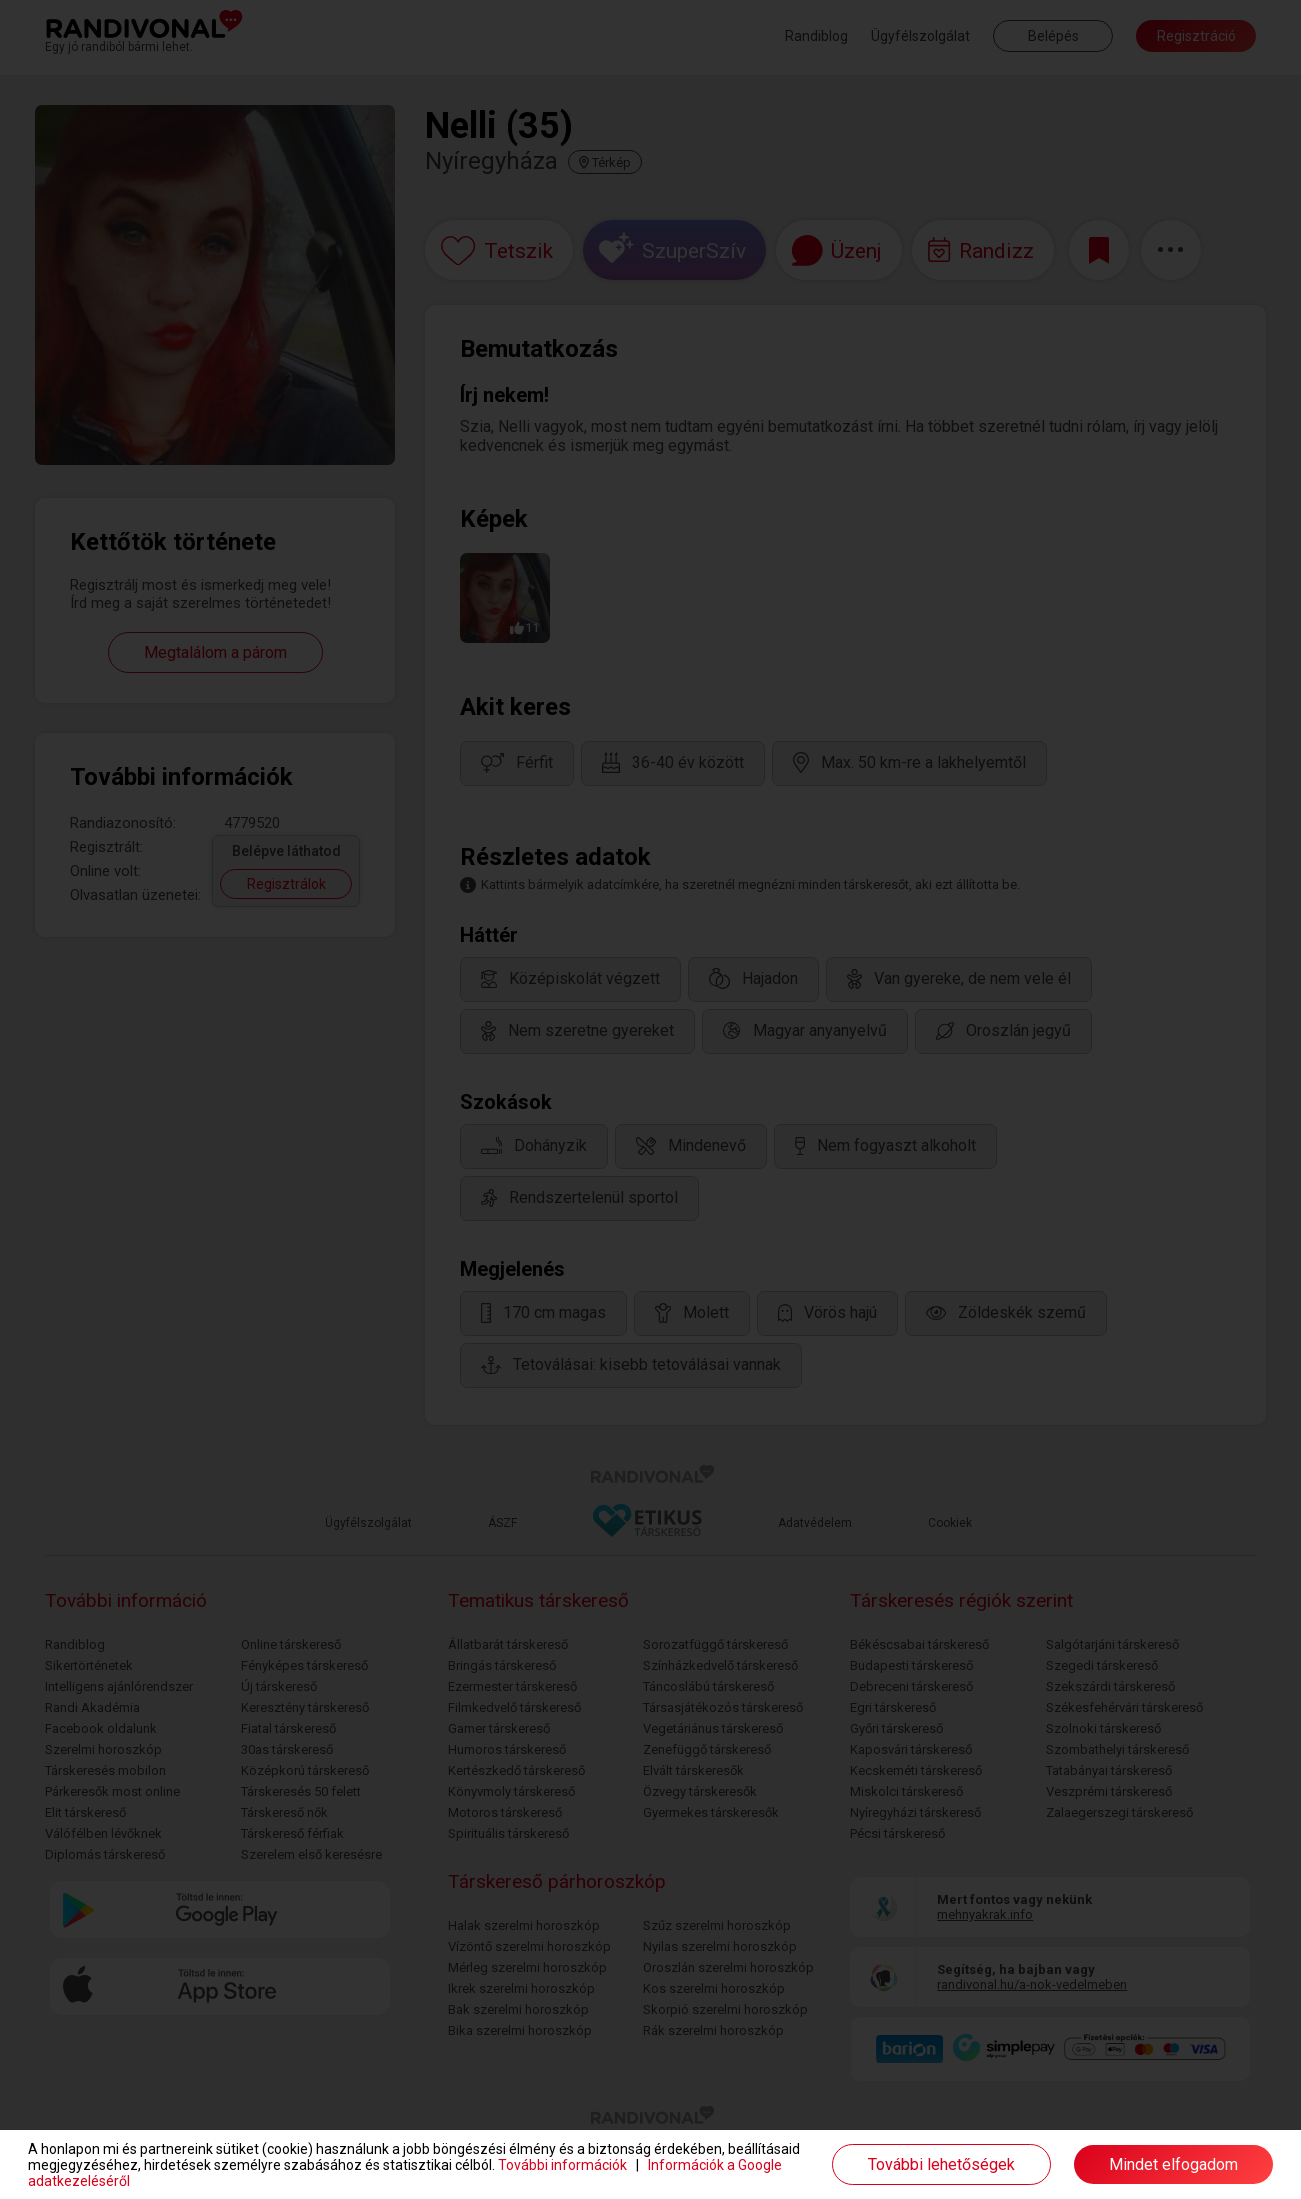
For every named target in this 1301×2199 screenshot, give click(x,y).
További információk (562, 2165)
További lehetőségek (941, 2164)
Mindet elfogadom (1173, 2164)
